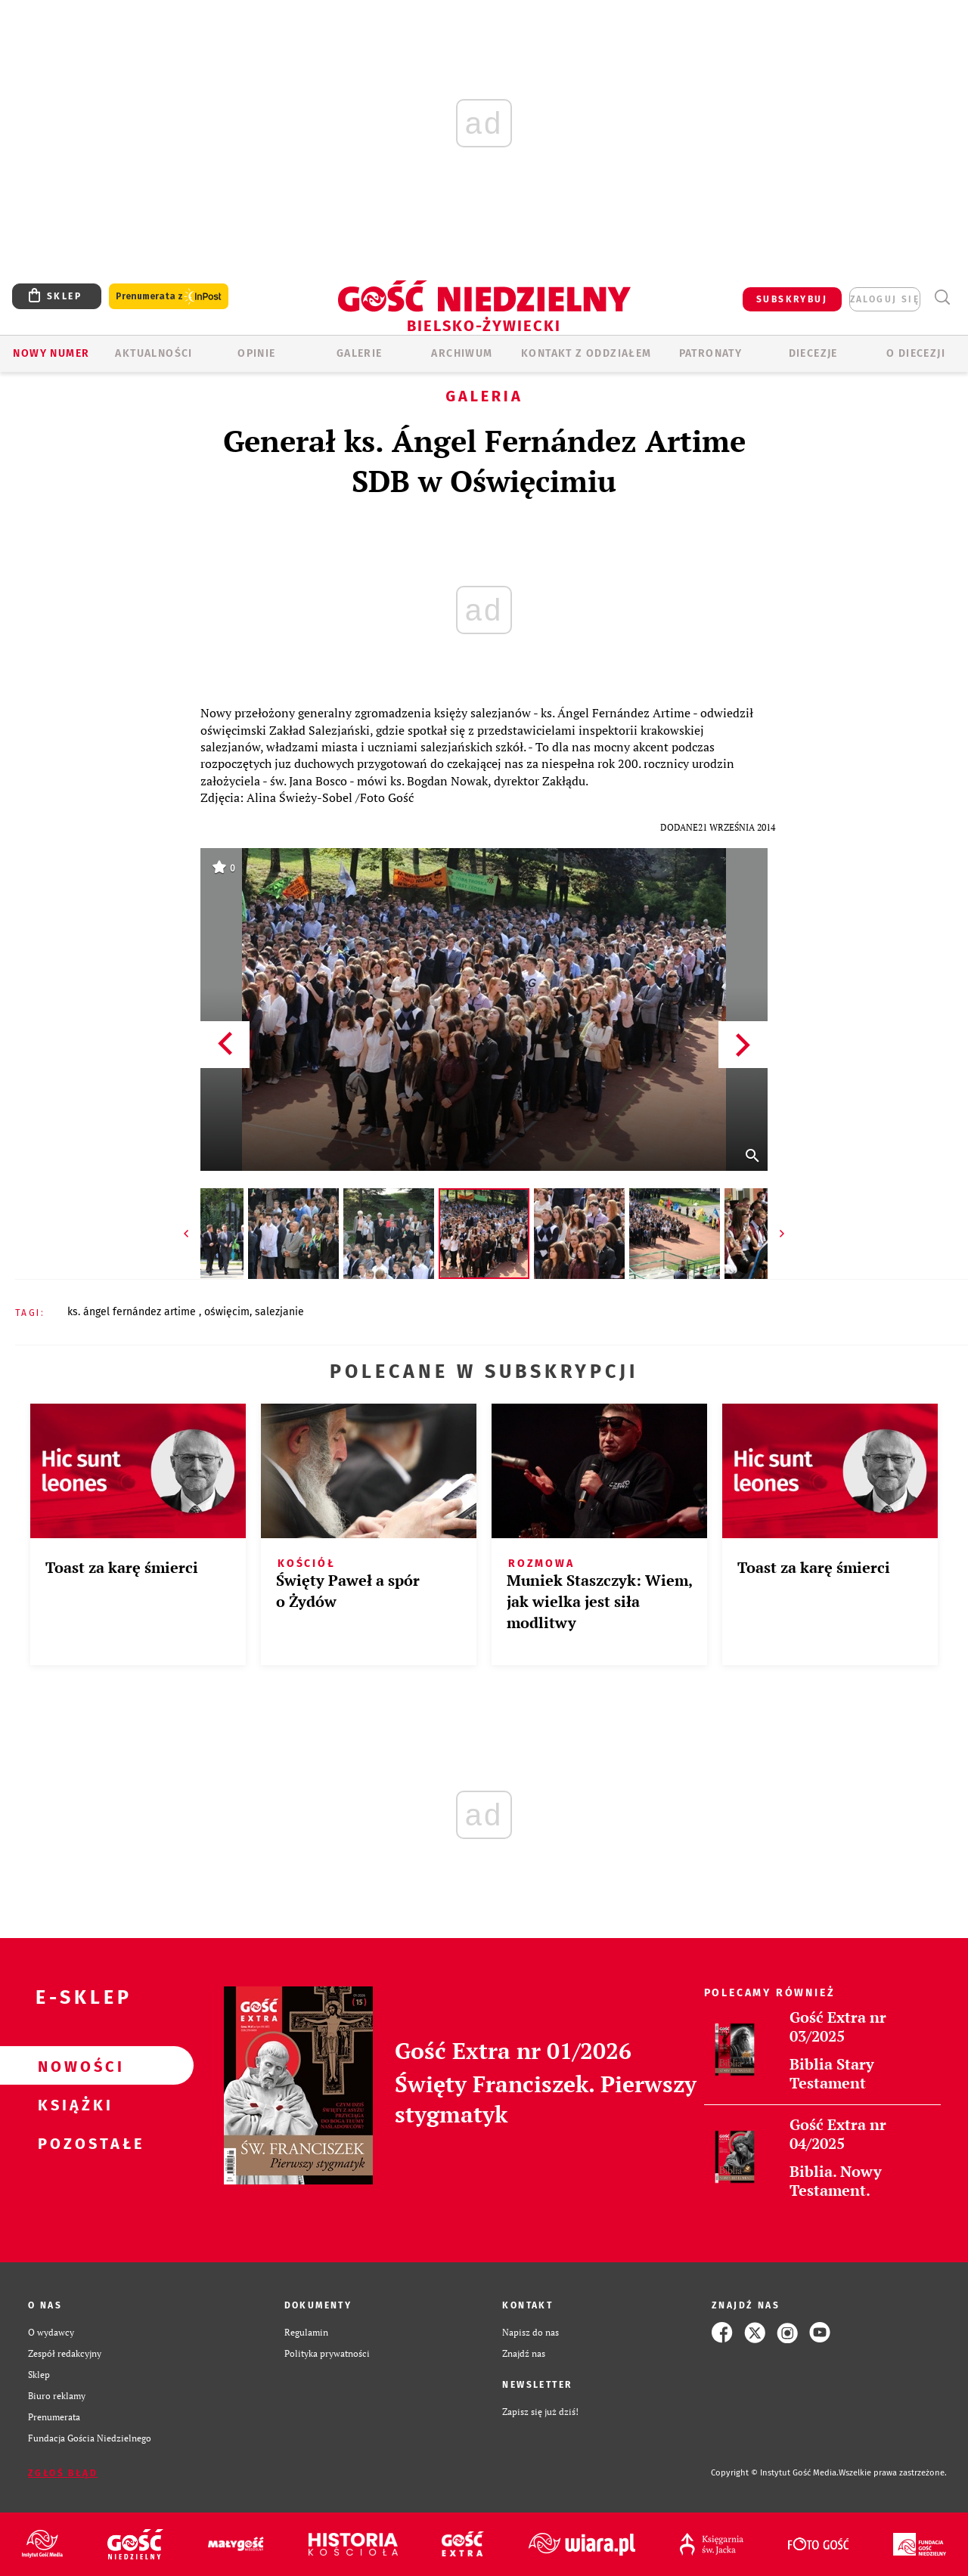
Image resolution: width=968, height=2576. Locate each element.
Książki (72, 2104)
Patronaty (711, 353)
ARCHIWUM (461, 353)
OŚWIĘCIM (227, 1311)
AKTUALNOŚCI (153, 353)
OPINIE (256, 353)
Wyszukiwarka (942, 297)
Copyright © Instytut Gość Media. (775, 2473)
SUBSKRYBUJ (791, 299)
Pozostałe (72, 2143)
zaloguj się (885, 299)
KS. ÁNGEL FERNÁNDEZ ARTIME (133, 1311)
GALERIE (360, 353)
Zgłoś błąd (63, 2473)
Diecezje (813, 353)
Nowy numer (51, 353)
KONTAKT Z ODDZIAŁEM (586, 353)
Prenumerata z (169, 296)
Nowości (72, 2065)
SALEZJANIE (279, 1311)
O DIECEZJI (915, 353)
